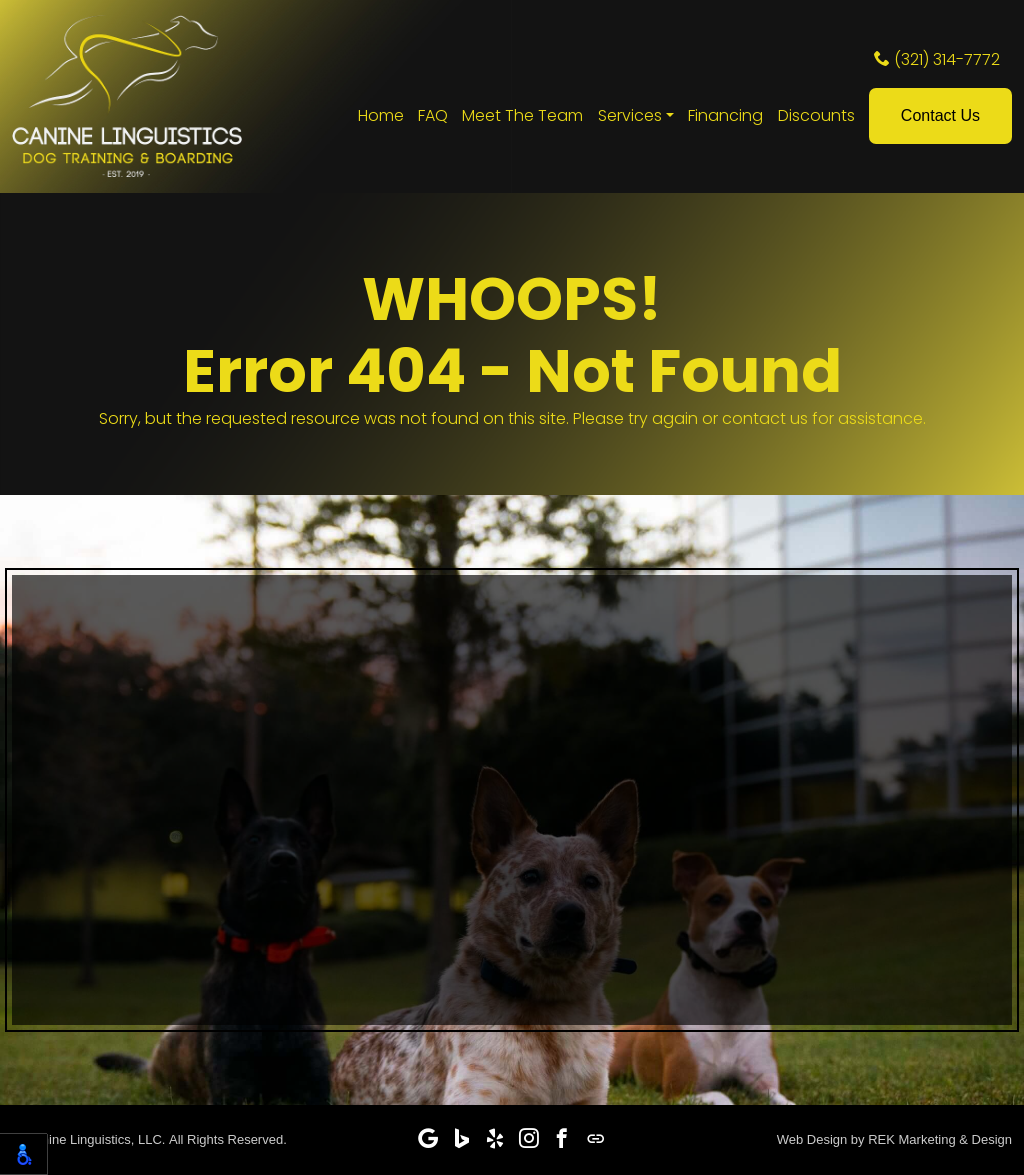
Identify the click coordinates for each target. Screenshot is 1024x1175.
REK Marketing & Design (940, 1139)
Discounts (816, 115)
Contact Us (940, 115)
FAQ (433, 115)
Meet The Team (522, 115)
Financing (725, 115)
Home (381, 115)
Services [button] (630, 115)
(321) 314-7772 (937, 59)
